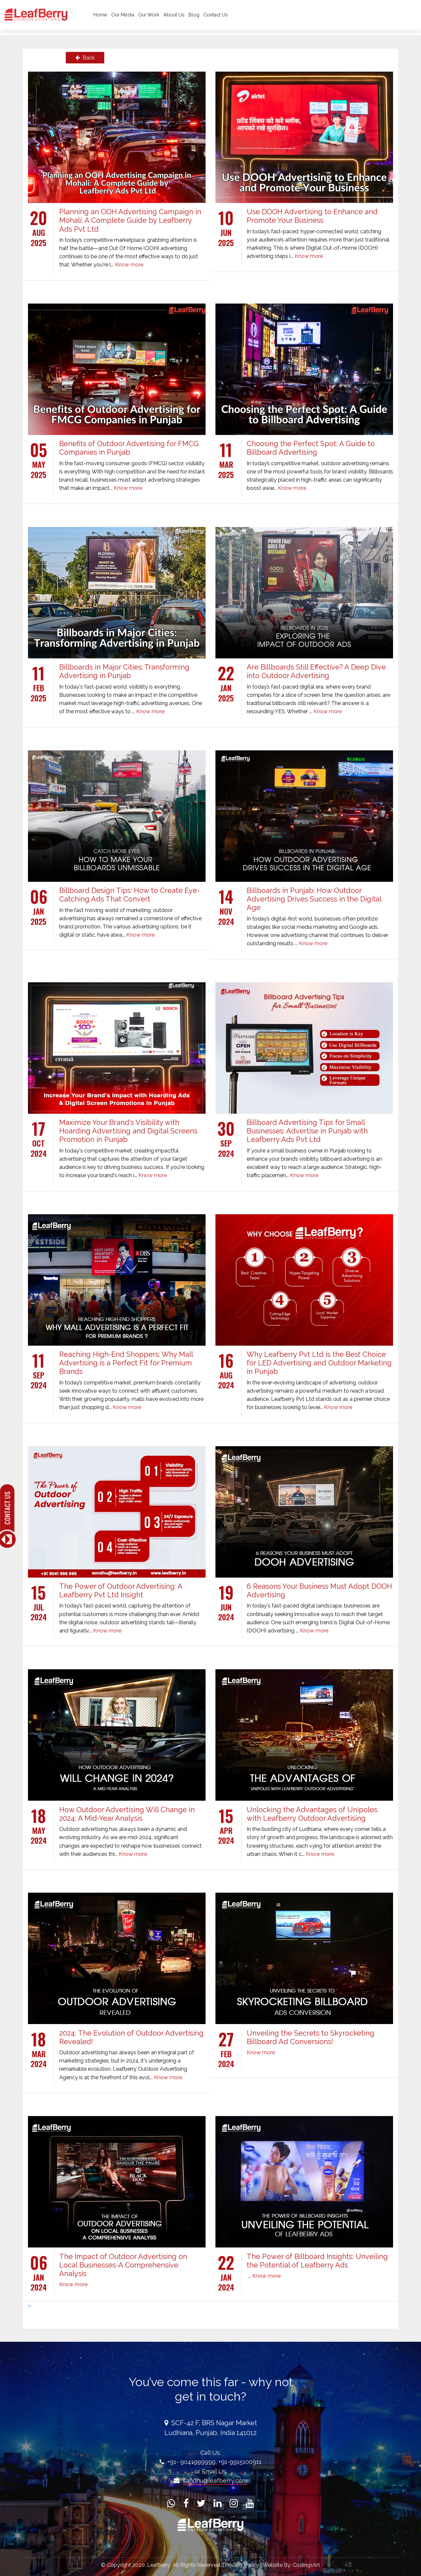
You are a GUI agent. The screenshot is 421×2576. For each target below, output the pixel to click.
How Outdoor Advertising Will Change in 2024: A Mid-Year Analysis (127, 1814)
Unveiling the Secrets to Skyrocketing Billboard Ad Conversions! (310, 2037)
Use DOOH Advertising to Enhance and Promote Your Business (312, 216)
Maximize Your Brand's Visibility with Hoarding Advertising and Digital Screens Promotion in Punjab (128, 1131)
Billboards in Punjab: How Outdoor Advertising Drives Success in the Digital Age (314, 899)
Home (117, 18)
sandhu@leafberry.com (215, 2480)
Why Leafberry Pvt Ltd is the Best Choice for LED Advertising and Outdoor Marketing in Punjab (319, 1363)
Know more (129, 265)
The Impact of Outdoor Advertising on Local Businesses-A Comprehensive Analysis (123, 2265)
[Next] (29, 2305)
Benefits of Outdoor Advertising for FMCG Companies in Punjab (129, 448)
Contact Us (232, 18)
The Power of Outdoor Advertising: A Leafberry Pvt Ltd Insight (120, 1590)
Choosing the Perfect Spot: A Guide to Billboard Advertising (311, 448)
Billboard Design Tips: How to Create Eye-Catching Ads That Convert (129, 894)
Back (85, 58)
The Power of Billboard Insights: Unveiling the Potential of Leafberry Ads (317, 2260)
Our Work (166, 18)
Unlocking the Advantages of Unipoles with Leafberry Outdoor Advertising (312, 1814)
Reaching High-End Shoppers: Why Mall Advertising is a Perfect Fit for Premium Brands (126, 1363)
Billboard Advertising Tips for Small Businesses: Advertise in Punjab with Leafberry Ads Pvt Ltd (307, 1131)
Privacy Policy (242, 2565)
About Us (191, 18)
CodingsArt (306, 2565)
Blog (211, 18)
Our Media (139, 18)
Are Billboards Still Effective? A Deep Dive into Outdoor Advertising (316, 671)
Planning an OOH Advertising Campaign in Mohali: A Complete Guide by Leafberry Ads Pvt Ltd (130, 220)
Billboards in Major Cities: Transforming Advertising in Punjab (124, 671)
